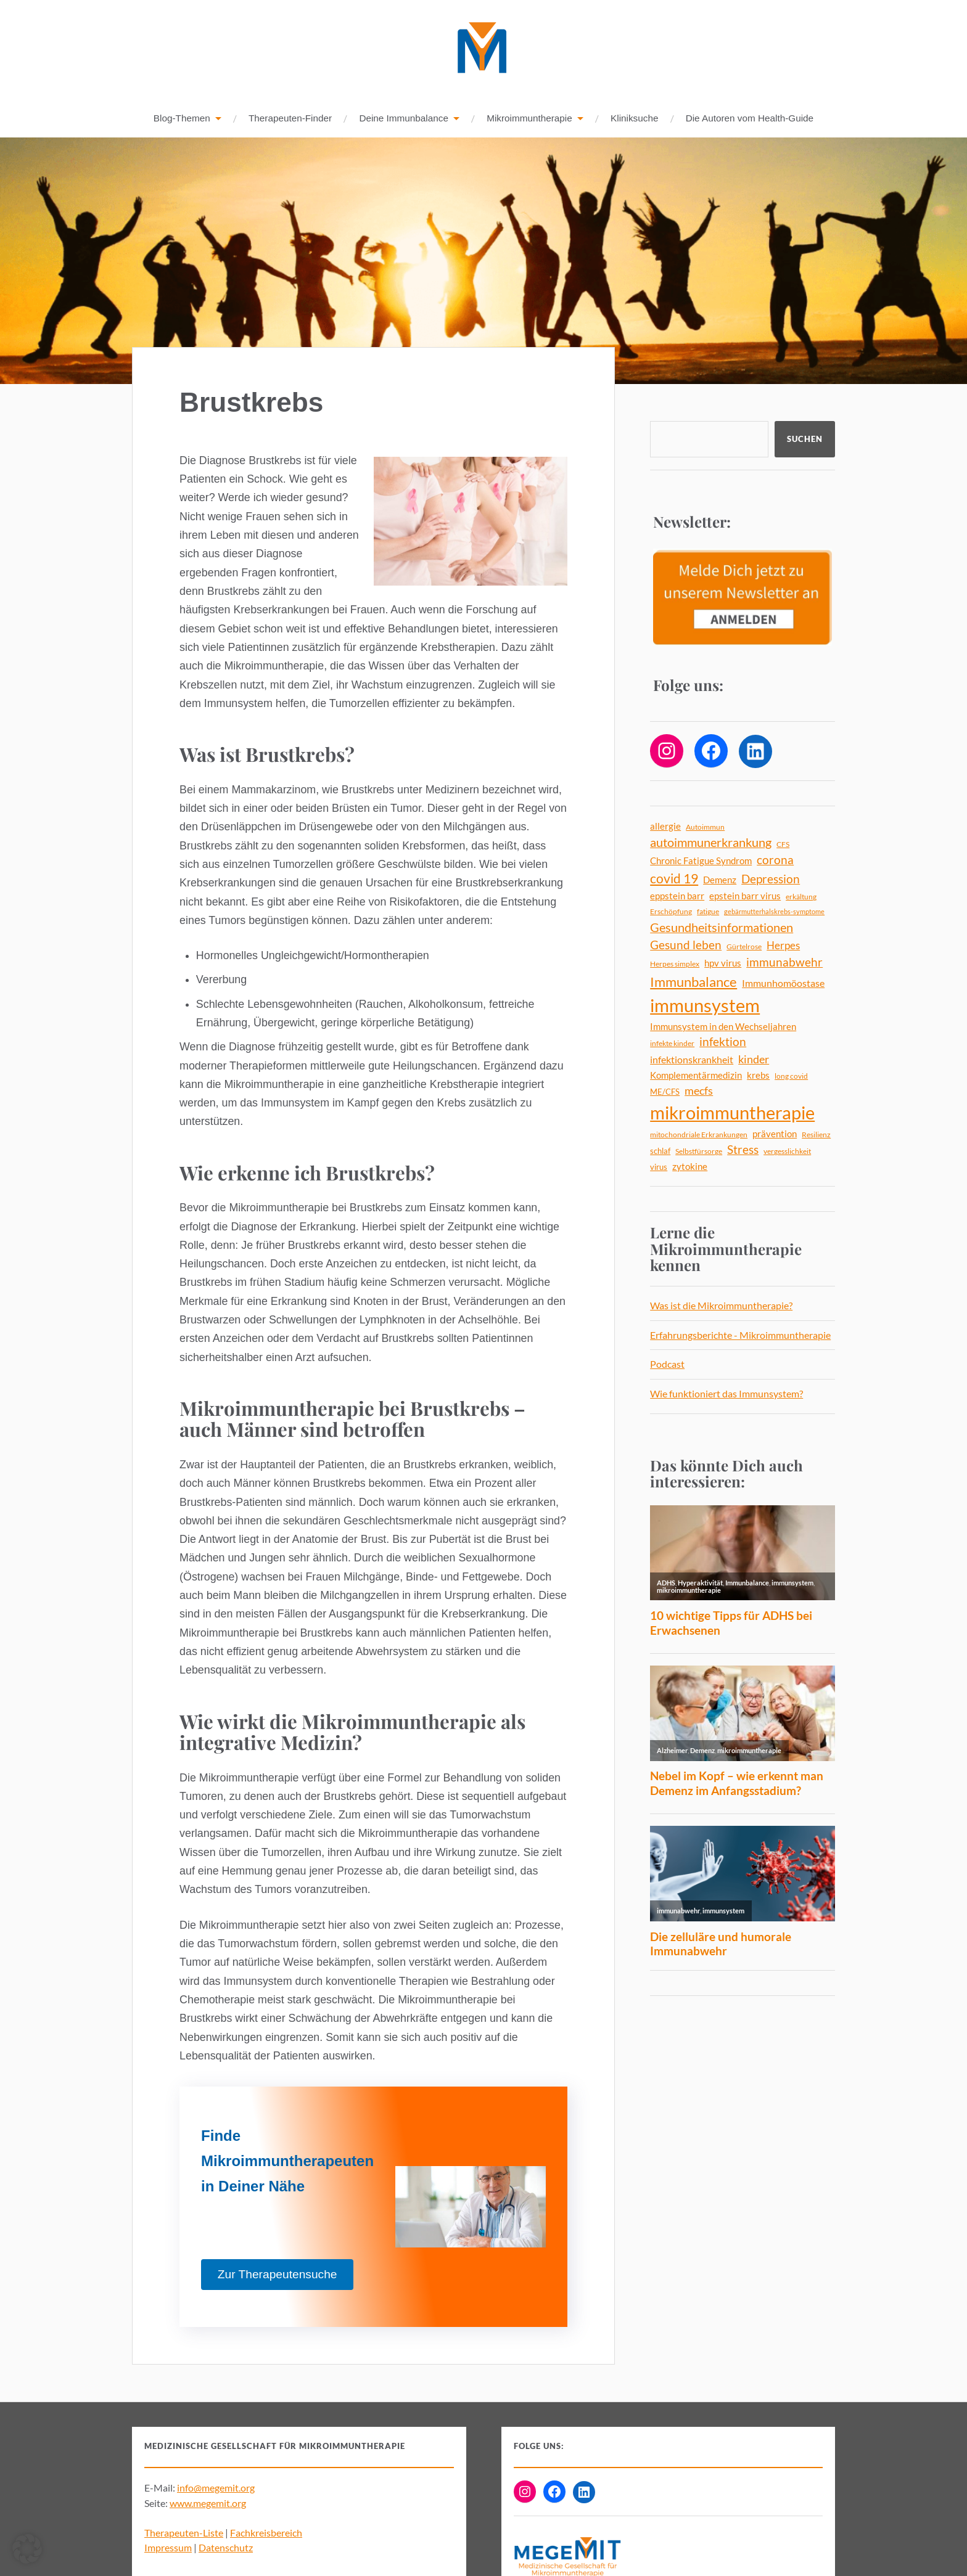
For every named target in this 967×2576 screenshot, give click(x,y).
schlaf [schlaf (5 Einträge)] (660, 1151)
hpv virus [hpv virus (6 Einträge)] (722, 964)
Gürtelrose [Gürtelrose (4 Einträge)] (744, 947)
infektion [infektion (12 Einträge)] (722, 1042)
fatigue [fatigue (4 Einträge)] (708, 912)
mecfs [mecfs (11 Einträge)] (699, 1091)
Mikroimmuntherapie (529, 118)
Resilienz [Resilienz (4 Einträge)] (816, 1135)
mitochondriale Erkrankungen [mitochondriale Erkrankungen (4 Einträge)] (698, 1135)
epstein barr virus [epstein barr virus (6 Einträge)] (745, 896)
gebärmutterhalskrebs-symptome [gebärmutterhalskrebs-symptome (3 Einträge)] (774, 912)
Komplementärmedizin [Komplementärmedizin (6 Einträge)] (696, 1076)
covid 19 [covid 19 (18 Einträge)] (674, 879)
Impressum (168, 2548)
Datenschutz (226, 2548)
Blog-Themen (182, 118)
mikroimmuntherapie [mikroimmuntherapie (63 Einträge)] (732, 1113)
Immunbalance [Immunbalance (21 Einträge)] (693, 982)
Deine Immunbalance (403, 118)
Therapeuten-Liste (183, 2533)
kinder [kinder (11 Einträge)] (753, 1059)
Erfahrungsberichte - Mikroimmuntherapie (740, 1335)
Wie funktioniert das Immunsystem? (726, 1394)
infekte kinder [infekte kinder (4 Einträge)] (672, 1044)
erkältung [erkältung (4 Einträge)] (801, 897)
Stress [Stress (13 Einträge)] (743, 1150)
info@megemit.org (216, 2488)
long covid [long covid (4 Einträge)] (791, 1076)
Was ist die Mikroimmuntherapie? (721, 1306)
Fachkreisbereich (266, 2533)
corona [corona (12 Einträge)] (775, 860)
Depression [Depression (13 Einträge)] (770, 879)
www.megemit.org (208, 2503)
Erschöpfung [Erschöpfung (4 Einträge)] (671, 912)
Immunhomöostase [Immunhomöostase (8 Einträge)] (783, 983)
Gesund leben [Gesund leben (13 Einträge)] (686, 945)
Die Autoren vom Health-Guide (749, 118)
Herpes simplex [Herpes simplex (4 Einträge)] (674, 964)
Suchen (805, 439)
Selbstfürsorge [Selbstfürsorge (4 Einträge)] (698, 1151)
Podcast (667, 1364)
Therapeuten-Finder (290, 118)
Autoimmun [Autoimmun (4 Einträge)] (705, 827)
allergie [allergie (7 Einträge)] (665, 826)
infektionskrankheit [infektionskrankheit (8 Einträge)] (691, 1060)
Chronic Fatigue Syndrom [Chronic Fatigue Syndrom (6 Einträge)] (701, 861)
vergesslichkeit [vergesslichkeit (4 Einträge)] (787, 1151)
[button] (27, 2549)
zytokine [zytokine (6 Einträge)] (689, 1167)
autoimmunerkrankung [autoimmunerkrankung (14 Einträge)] (711, 843)
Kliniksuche (634, 118)
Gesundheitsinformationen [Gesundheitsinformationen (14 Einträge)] (721, 928)
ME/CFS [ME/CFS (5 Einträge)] (665, 1092)
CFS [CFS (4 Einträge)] (782, 844)
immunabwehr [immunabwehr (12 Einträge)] (784, 963)
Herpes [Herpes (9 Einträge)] (783, 945)
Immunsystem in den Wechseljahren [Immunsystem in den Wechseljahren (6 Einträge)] (723, 1027)
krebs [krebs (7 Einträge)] (758, 1075)
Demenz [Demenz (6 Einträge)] (719, 880)
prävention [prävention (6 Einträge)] (774, 1134)
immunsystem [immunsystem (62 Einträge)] (705, 1005)
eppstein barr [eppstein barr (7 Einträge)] (677, 896)
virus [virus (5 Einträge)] (658, 1167)
